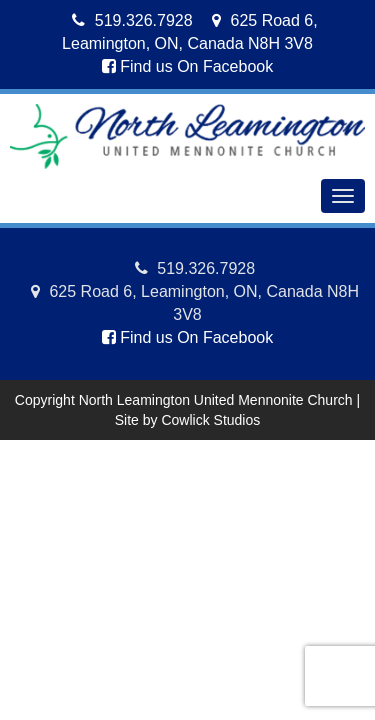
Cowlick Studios (210, 420)
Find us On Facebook (187, 66)
